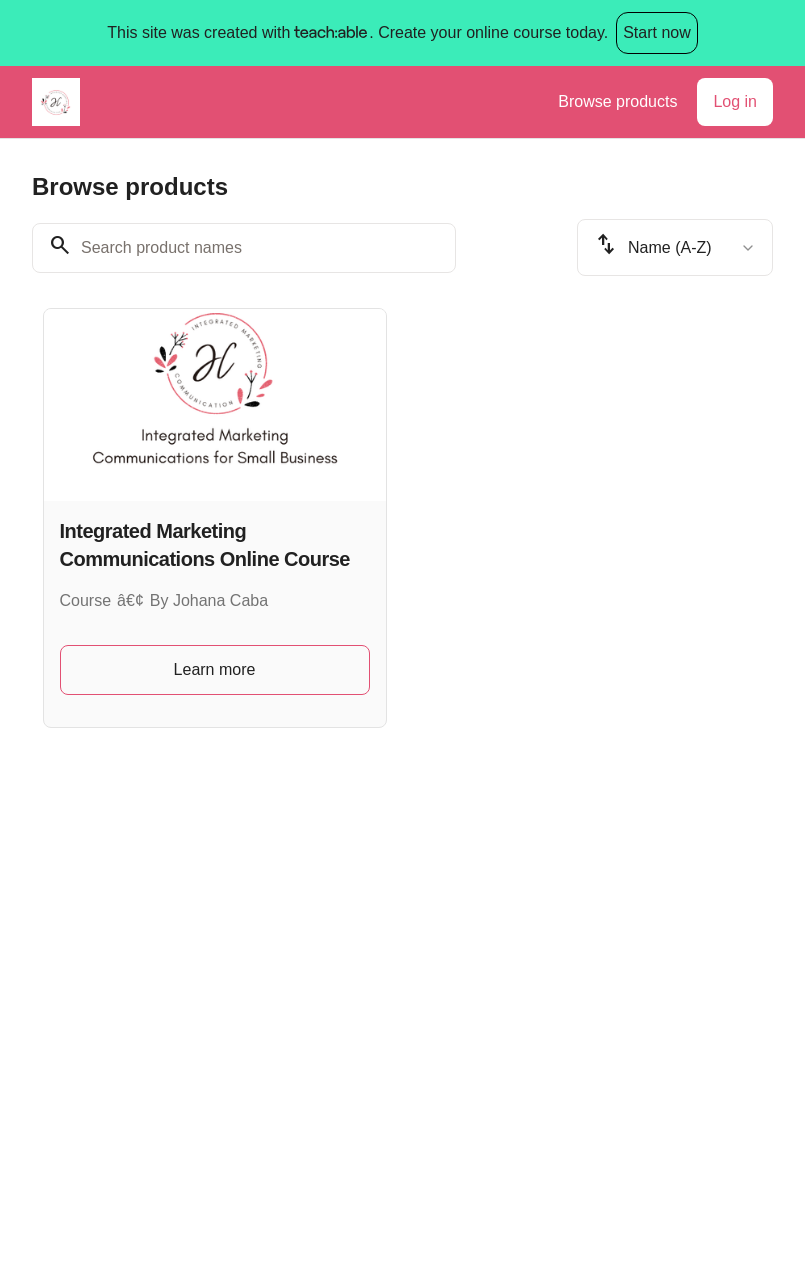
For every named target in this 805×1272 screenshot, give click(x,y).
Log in (735, 101)
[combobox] (675, 247)
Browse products (617, 101)
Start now (657, 32)
